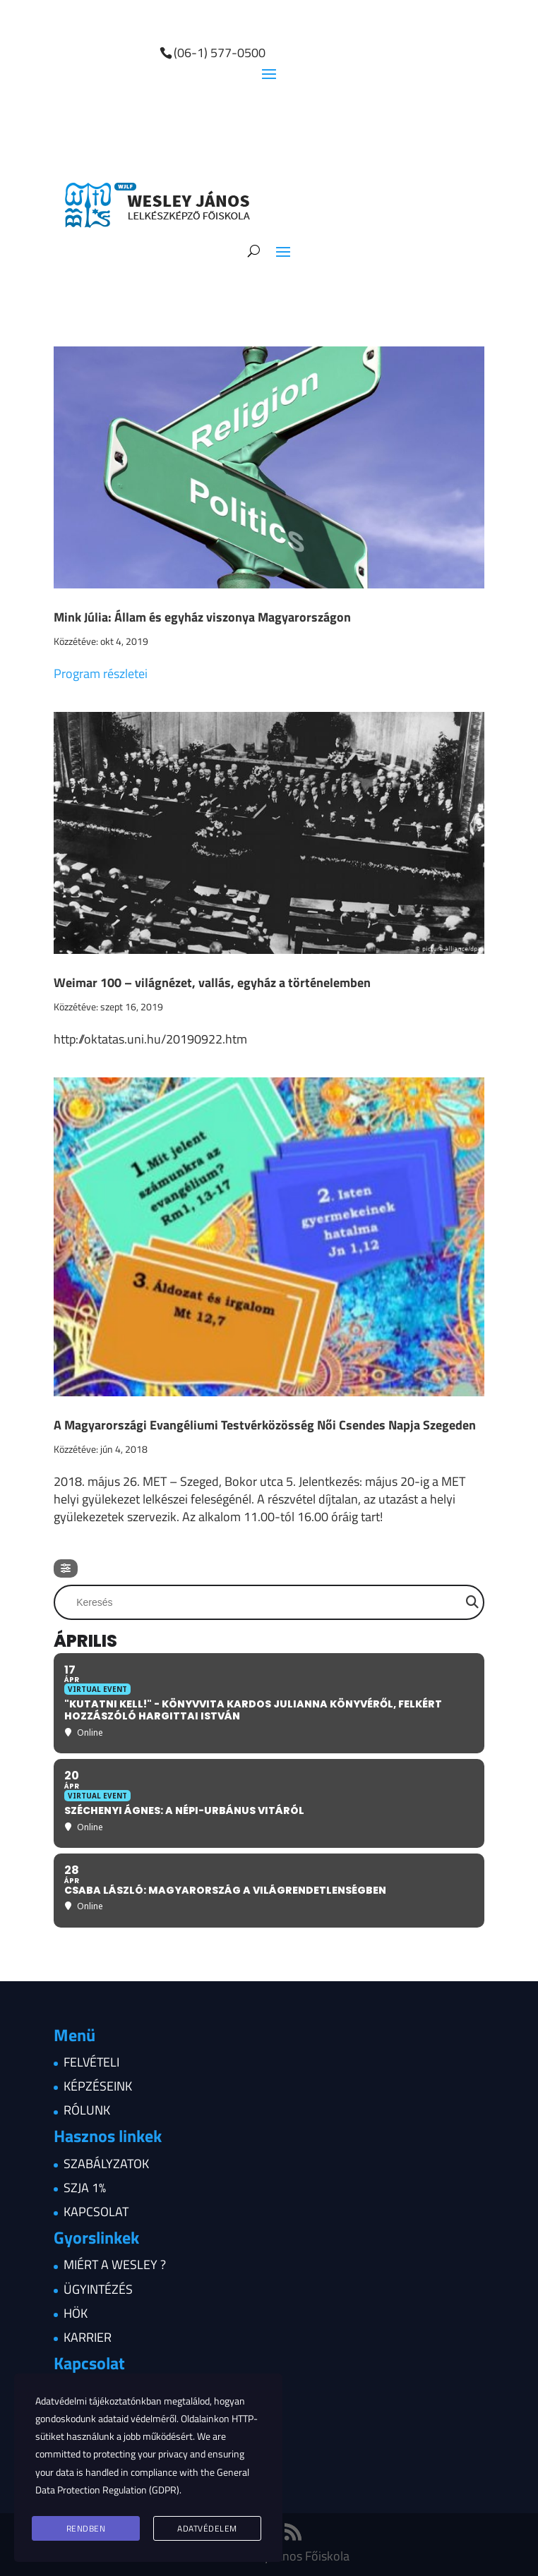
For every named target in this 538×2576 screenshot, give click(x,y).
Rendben (86, 2528)
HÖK (76, 2313)
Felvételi (91, 2062)
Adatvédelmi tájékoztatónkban (98, 2400)
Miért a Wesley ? (115, 2264)
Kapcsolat (96, 2211)
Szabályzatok (106, 2163)
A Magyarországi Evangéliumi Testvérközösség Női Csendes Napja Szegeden (265, 1424)
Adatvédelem (207, 2528)
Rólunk (87, 2110)
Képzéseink (98, 2086)
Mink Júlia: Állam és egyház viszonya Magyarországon (202, 617)
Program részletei (101, 673)
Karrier (88, 2337)
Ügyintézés (98, 2289)
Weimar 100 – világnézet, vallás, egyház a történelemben (212, 982)
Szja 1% (85, 2187)
